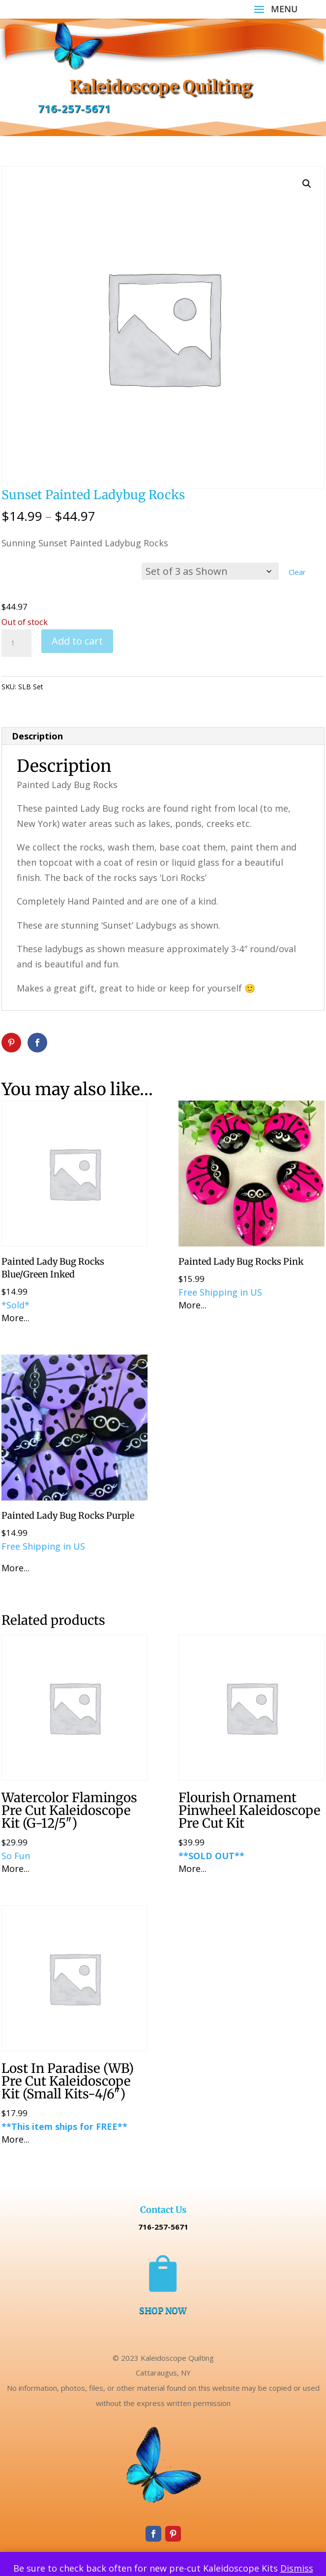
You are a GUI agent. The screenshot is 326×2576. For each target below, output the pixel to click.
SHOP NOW (163, 2310)
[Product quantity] (16, 643)
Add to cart (77, 641)
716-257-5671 (74, 108)
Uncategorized (101, 686)
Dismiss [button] (296, 2568)
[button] (307, 184)
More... (15, 1318)
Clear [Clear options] (297, 572)
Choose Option (72, 576)
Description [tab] (37, 736)
